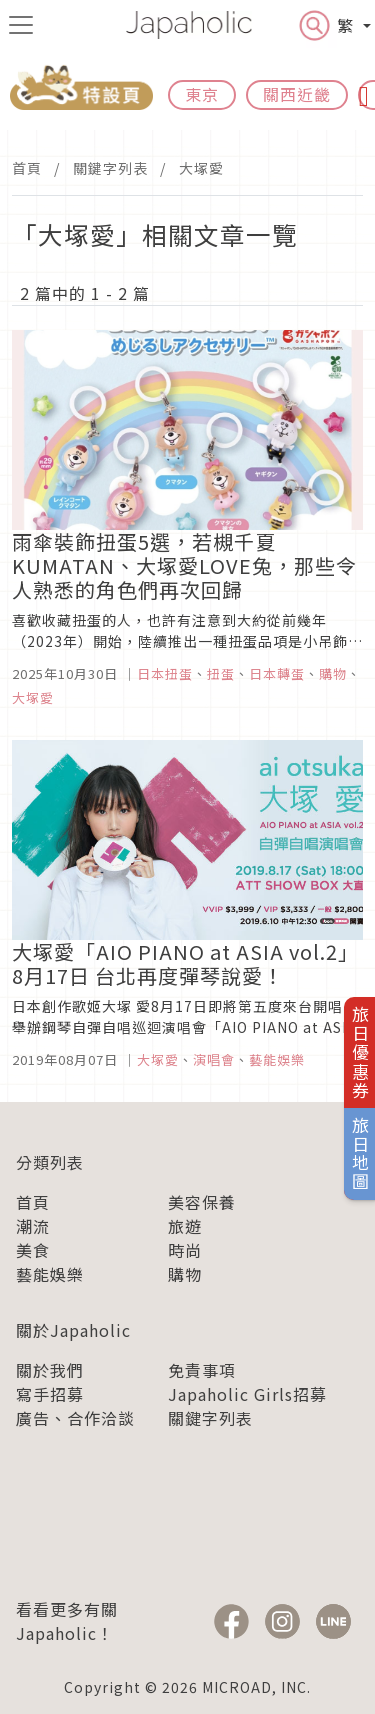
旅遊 (185, 1226)
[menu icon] (21, 25)
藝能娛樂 (50, 1274)
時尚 (185, 1250)
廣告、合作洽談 (75, 1418)
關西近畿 (297, 94)
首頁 (27, 168)
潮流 (33, 1226)
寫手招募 (50, 1394)
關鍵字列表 (110, 168)
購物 (185, 1274)
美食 (33, 1250)
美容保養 (202, 1202)
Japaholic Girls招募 (247, 1394)
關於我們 (50, 1370)
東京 (202, 94)
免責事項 (202, 1370)
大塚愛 (201, 168)
